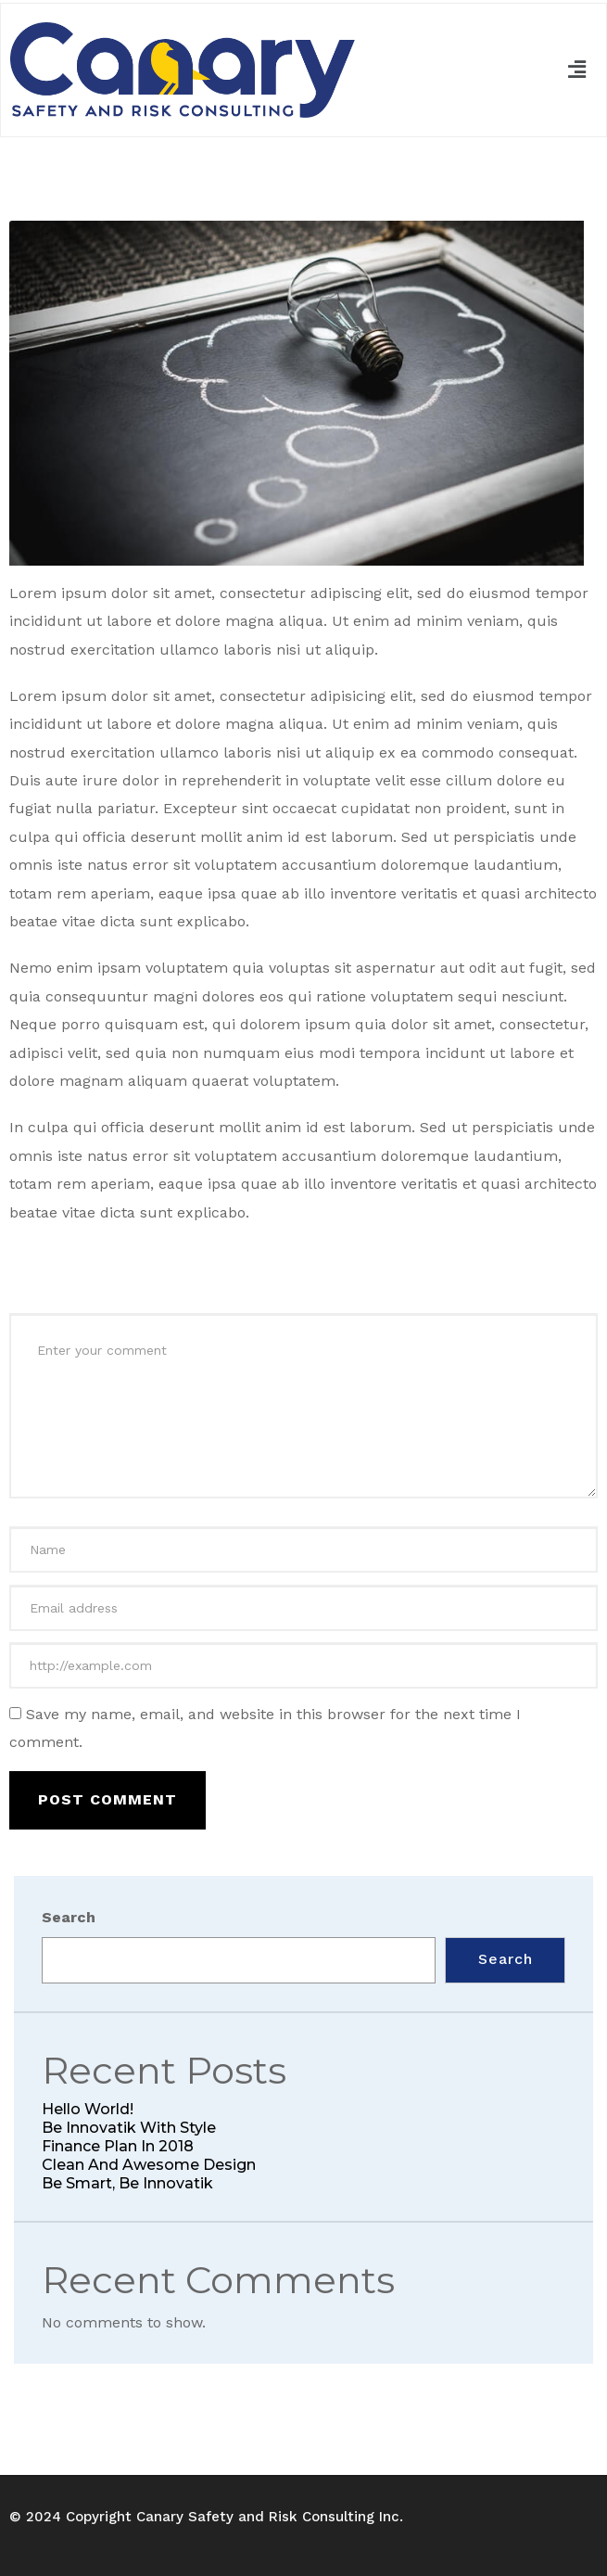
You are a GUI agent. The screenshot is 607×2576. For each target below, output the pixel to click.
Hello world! (87, 2109)
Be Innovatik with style (129, 2127)
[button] (577, 70)
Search (68, 1917)
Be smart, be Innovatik (127, 2183)
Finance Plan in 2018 (118, 2146)
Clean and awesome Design (149, 2165)
